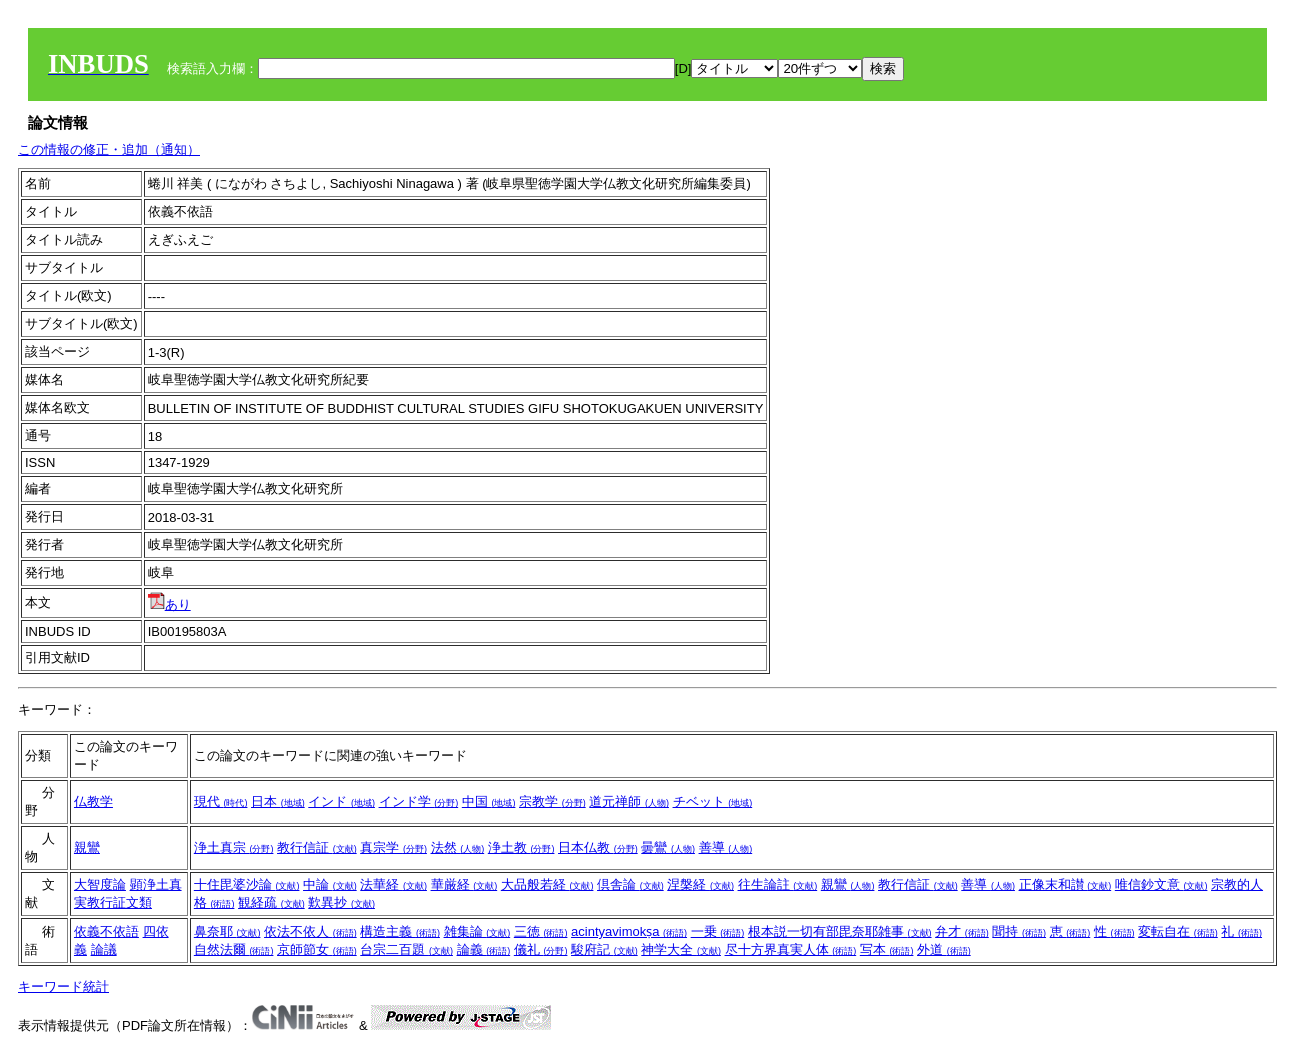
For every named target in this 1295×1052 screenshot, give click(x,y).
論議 (104, 949)
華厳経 (464, 884)
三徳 (541, 931)
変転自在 (1178, 931)
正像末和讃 (1065, 884)
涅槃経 (700, 884)
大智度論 (100, 884)
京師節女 (317, 949)
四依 (156, 931)
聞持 (1019, 931)
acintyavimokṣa (629, 931)
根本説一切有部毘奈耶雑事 (840, 931)
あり (169, 604)
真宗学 (393, 847)
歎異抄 (341, 902)
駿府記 (604, 949)
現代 (221, 801)
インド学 (419, 801)
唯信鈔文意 (1161, 884)
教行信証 (317, 847)
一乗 (718, 931)
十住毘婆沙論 (247, 884)
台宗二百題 (406, 949)
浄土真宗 (234, 847)
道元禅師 (629, 801)
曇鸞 (668, 847)
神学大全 (681, 949)
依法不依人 (310, 931)
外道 (944, 949)
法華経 (393, 884)
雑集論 (477, 931)
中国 (489, 801)
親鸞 (87, 847)
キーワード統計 (63, 986)
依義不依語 (106, 931)
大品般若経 (547, 884)
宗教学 (552, 801)
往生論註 (778, 884)
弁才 (962, 931)
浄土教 (521, 847)
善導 (726, 847)
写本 (887, 949)
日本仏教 (598, 847)
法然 (458, 847)
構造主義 (400, 931)
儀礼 (541, 949)
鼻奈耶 (227, 931)
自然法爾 (234, 949)
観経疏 (271, 902)
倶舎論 (630, 884)
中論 (330, 884)
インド (341, 801)
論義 (484, 949)
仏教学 (93, 801)
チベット (713, 801)
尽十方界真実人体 (791, 949)
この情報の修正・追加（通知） (109, 149)
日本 (278, 801)
